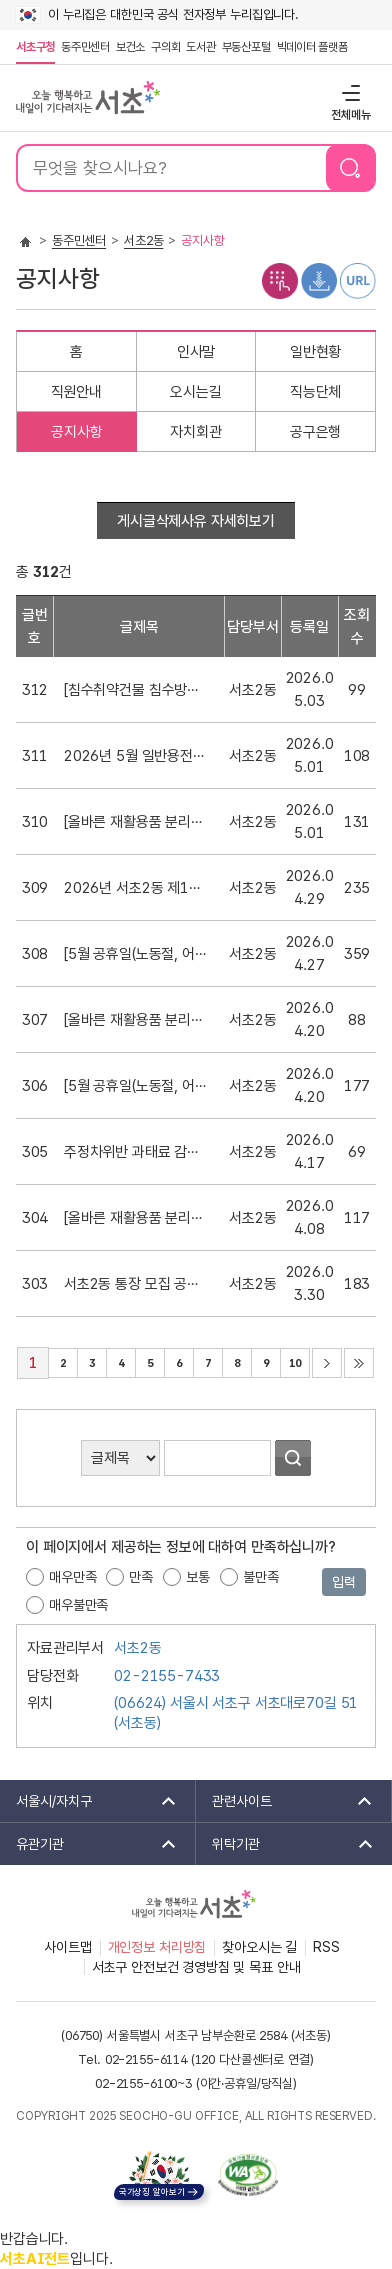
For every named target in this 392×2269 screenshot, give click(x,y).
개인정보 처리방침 (157, 1947)
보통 (198, 1577)
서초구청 (35, 47)
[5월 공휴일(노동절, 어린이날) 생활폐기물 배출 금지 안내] (136, 1086)
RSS (326, 1947)
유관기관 (89, 1844)
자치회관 (195, 432)
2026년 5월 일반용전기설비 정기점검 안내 (136, 756)
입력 (344, 1582)
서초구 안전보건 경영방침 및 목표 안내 (196, 1967)
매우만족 (72, 1577)
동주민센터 (84, 47)
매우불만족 (78, 1605)
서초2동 (143, 240)
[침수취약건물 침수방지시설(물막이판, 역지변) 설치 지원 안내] (136, 690)
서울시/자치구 (89, 1801)
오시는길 (195, 392)
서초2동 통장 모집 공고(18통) (136, 1284)
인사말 (196, 352)
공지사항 (76, 432)
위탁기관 (286, 1844)
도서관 (200, 47)
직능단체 (315, 392)
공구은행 (315, 432)
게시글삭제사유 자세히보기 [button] (196, 521)
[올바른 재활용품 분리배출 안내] (136, 822)
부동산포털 (246, 47)
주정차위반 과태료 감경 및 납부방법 (136, 1152)
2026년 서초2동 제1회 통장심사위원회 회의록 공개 (136, 888)
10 (290, 1359)
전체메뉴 (348, 92)
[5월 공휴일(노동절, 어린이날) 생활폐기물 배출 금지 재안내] (136, 954)
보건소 (130, 47)
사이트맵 (67, 1947)
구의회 (165, 47)
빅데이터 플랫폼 (312, 47)
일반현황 (315, 352)
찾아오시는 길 (259, 1947)
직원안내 (76, 392)
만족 (141, 1577)
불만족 (261, 1577)
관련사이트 (285, 1801)
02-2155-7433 (167, 1676)
